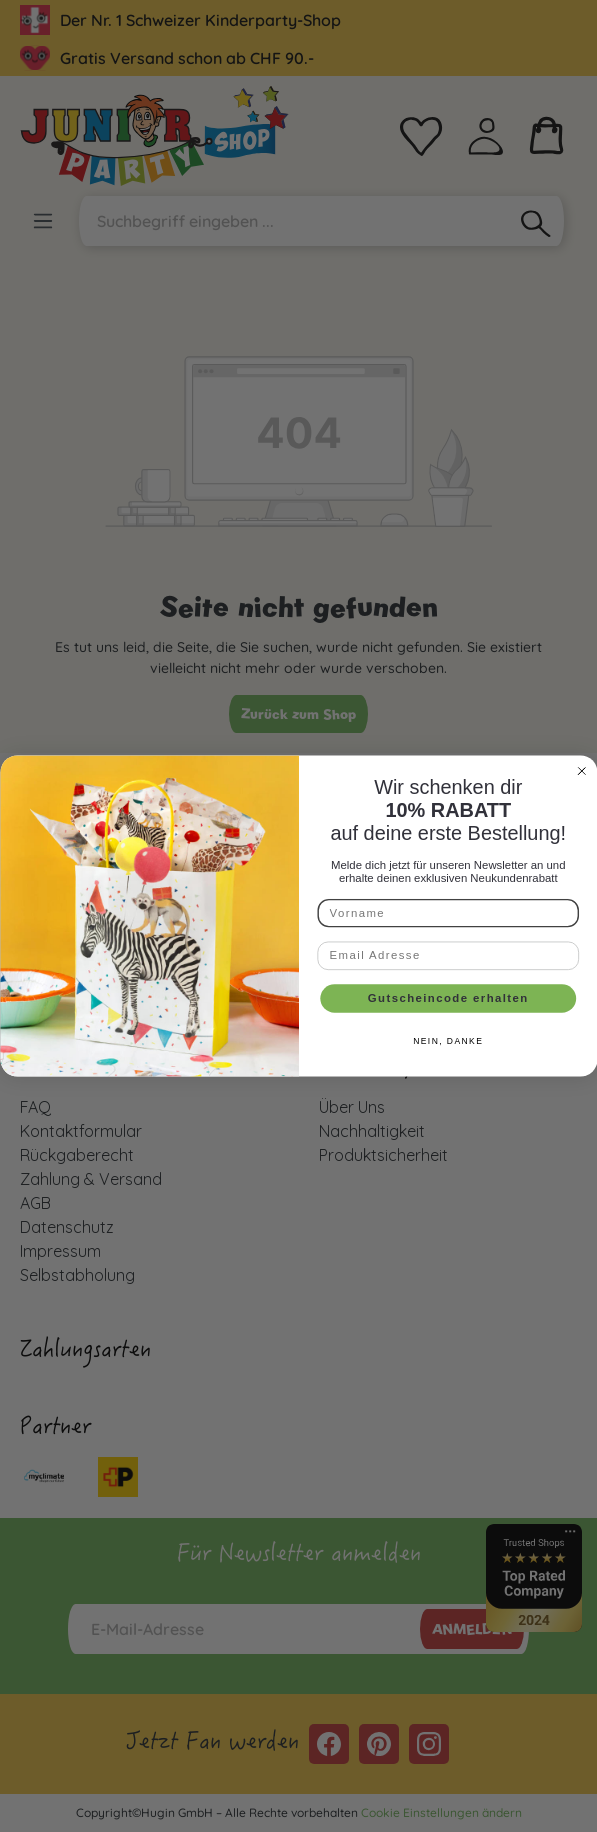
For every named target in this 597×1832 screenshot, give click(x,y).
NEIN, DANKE (448, 1041)
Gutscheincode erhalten (447, 998)
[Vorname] (448, 913)
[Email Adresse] (448, 956)
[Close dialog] (581, 770)
